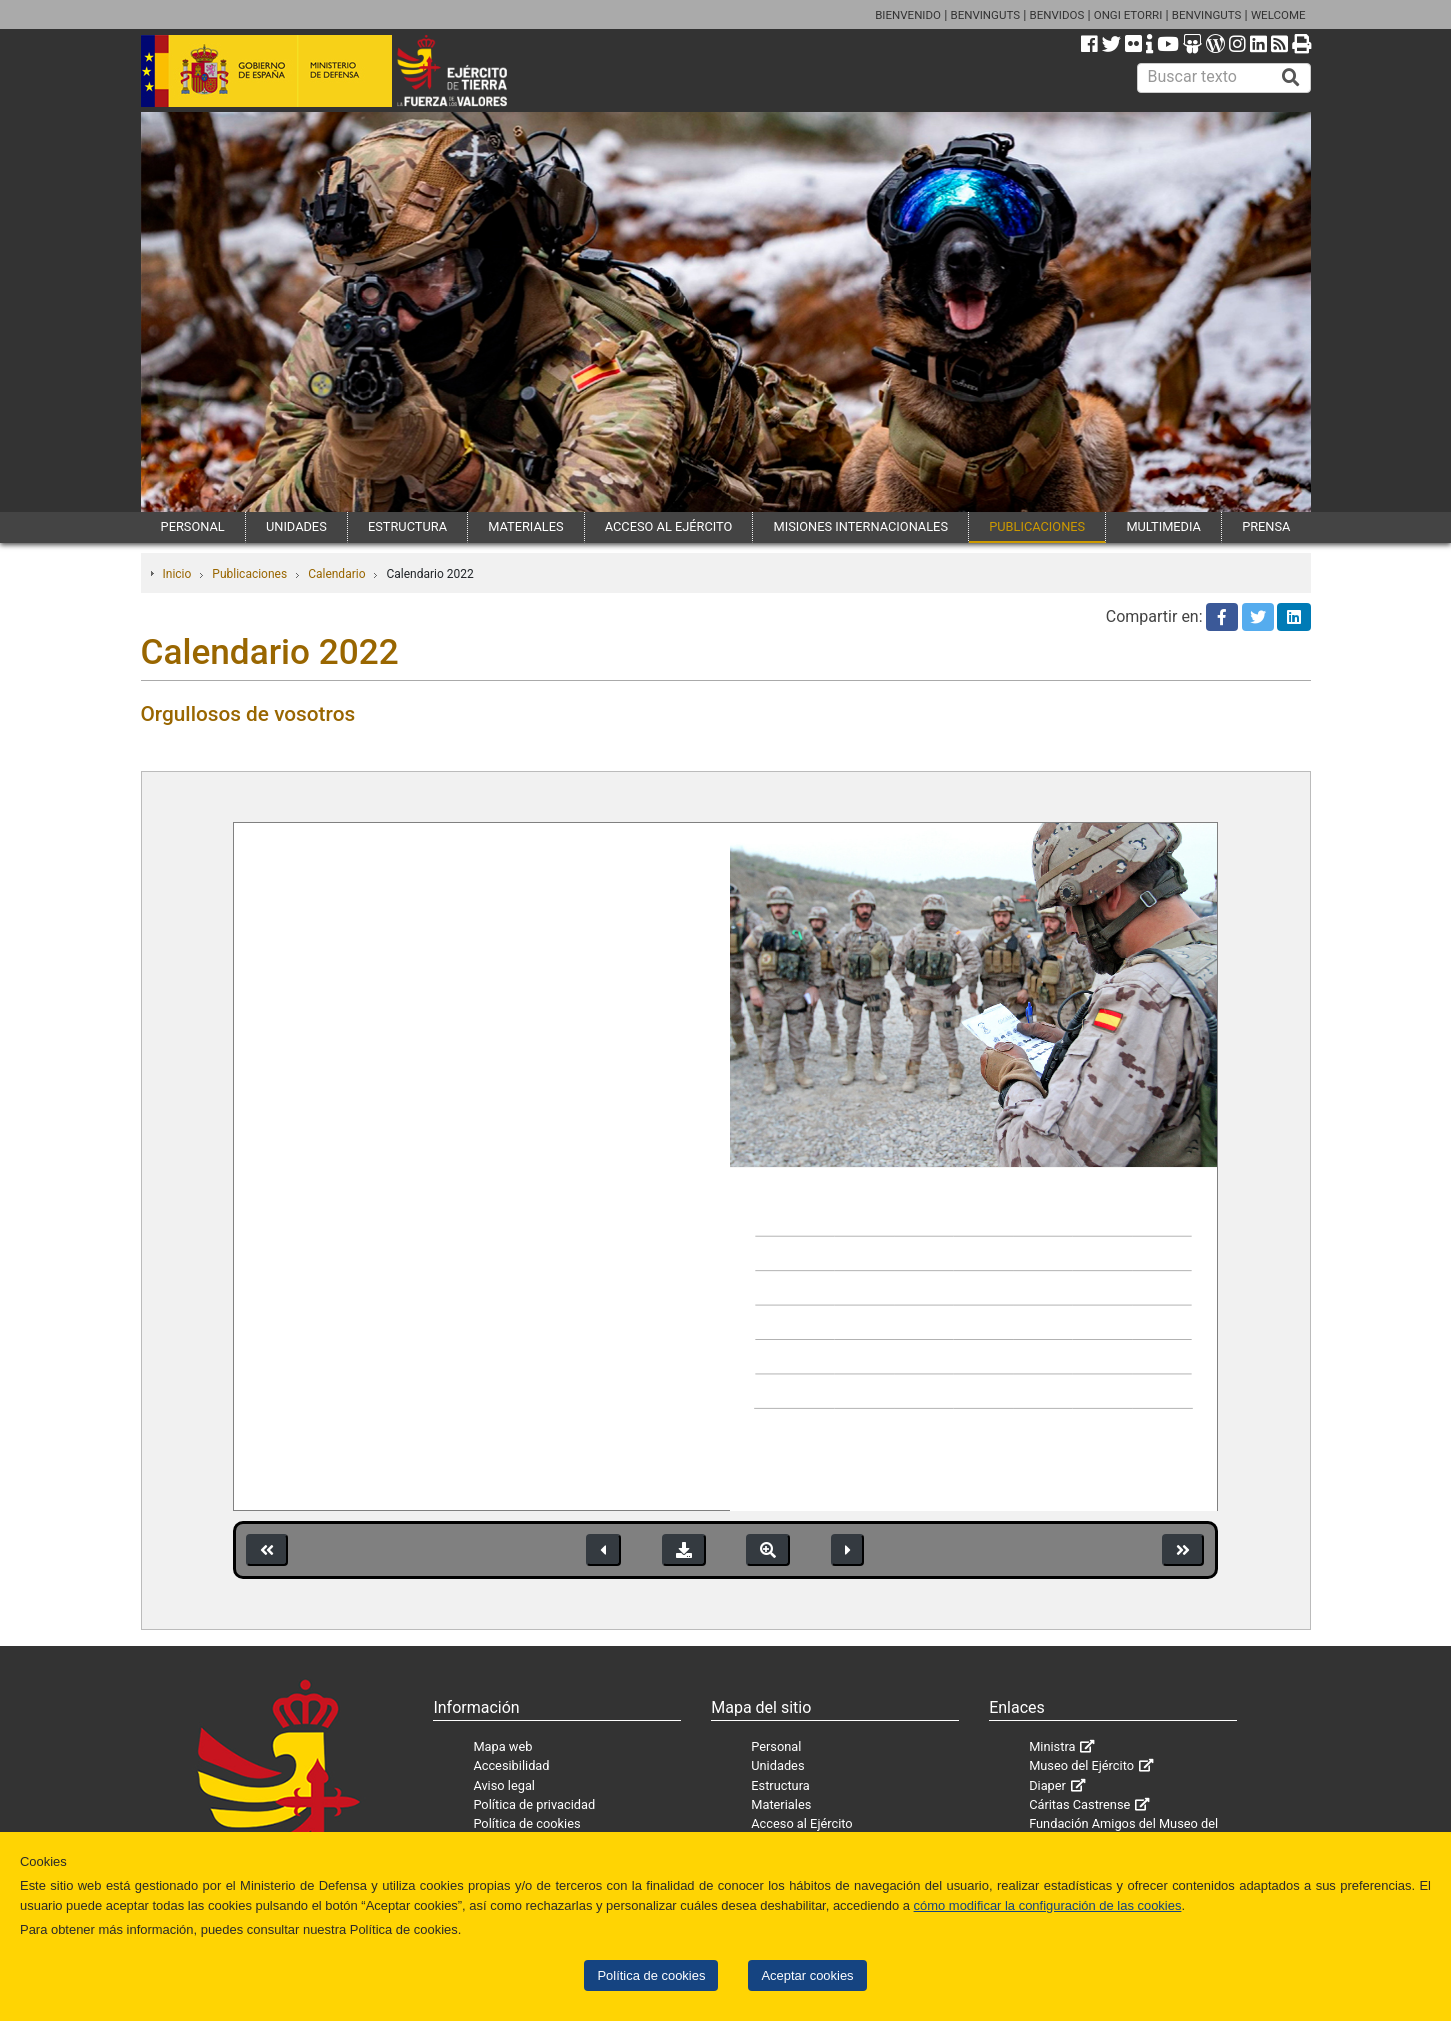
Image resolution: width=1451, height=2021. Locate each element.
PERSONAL (193, 526)
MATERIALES (525, 526)
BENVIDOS (1057, 15)
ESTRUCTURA (407, 526)
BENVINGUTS (985, 15)
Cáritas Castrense (1079, 1804)
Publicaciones (249, 574)
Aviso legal (504, 1785)
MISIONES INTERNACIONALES (861, 526)
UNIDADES (296, 526)
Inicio (177, 574)
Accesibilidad (511, 1765)
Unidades (777, 1765)
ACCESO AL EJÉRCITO (669, 526)
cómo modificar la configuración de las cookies (1048, 1905)
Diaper (1047, 1785)
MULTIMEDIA (1163, 526)
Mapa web (502, 1746)
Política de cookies (651, 1975)
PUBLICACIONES (1037, 526)
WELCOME (1278, 15)
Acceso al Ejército (801, 1823)
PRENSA (1266, 526)
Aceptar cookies (807, 1975)
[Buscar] (1291, 78)
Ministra (1052, 1746)
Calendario (336, 574)
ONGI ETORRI (1128, 15)
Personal (776, 1746)
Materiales (781, 1804)
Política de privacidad (534, 1804)
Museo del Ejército (1081, 1765)
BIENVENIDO (908, 15)
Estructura (780, 1785)
